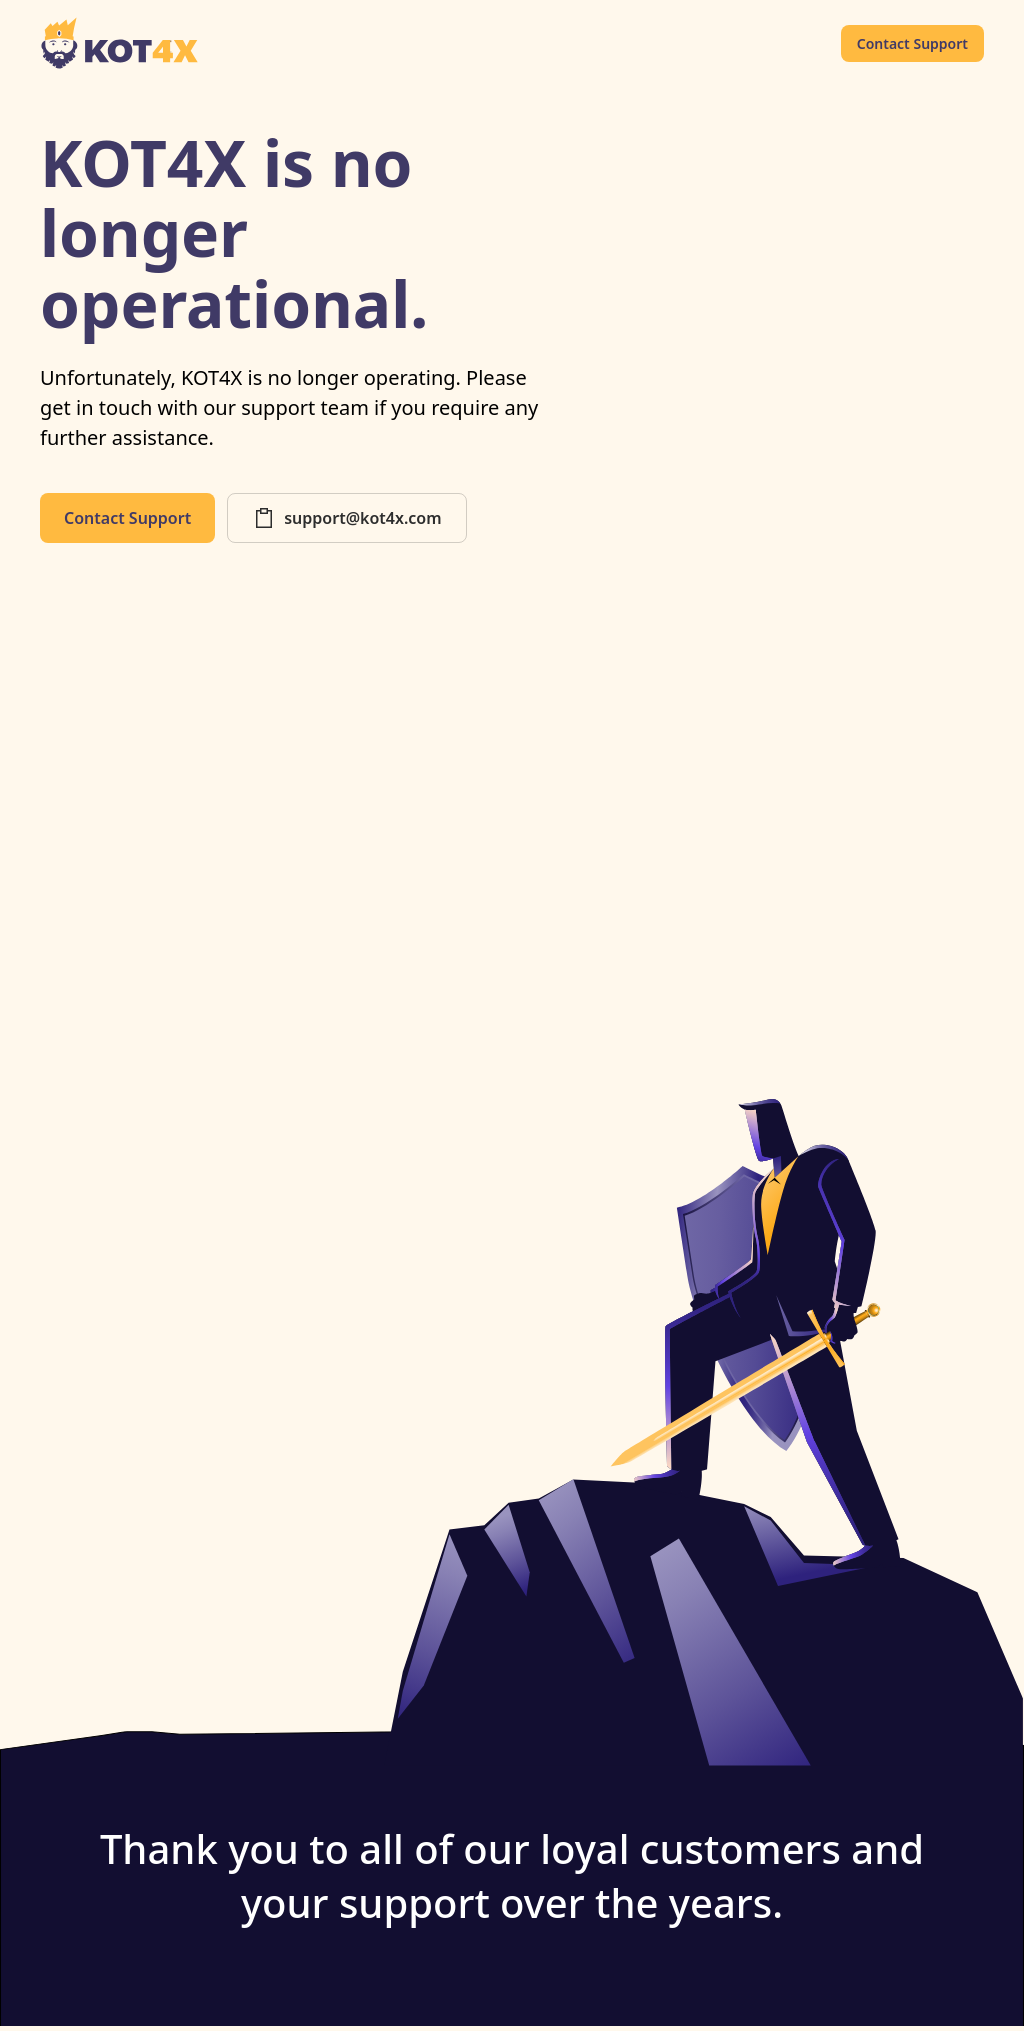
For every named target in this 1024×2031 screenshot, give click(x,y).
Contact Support (912, 43)
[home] (120, 43)
